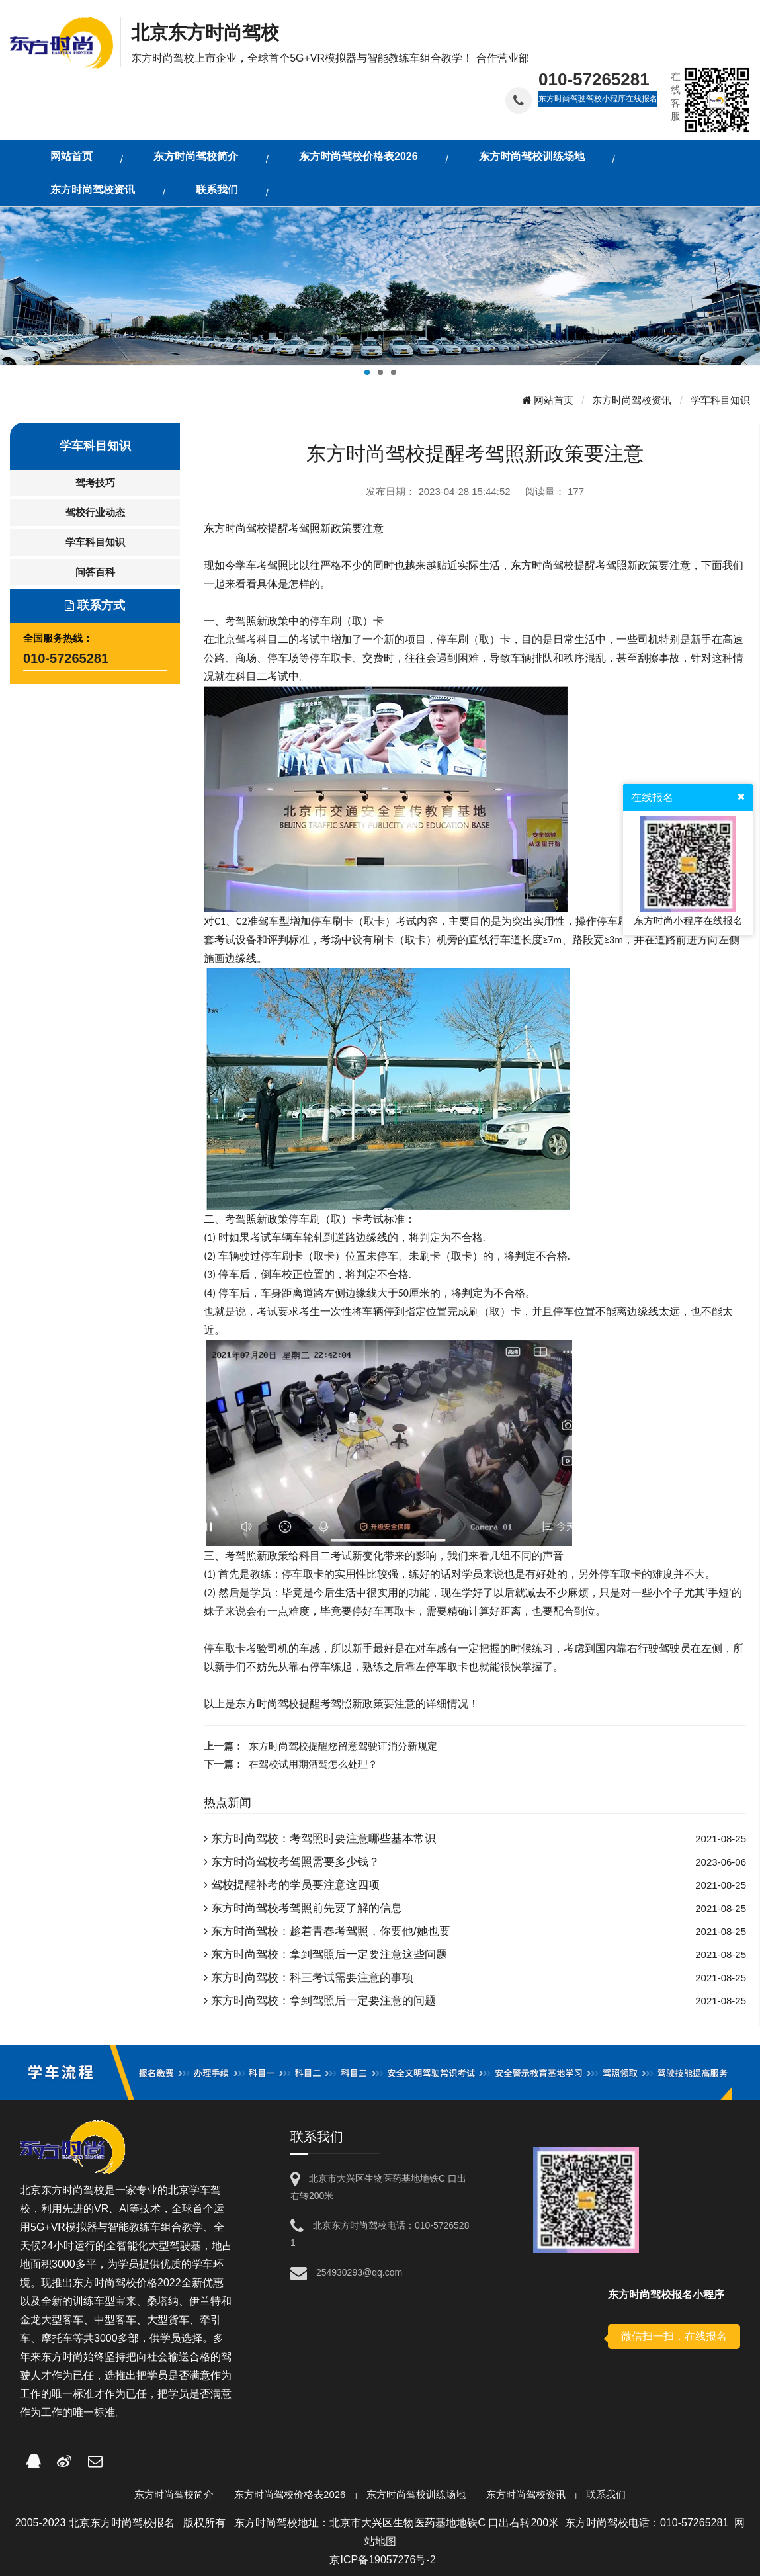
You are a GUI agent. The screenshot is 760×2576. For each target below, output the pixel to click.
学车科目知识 (720, 400)
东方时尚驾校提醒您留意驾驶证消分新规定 (343, 1746)
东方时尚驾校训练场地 (416, 2494)
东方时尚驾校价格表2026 (289, 2494)
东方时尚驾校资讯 (631, 400)
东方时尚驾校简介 (174, 2494)
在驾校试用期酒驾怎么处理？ (313, 1764)
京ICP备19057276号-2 (382, 2559)
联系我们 (606, 2494)
